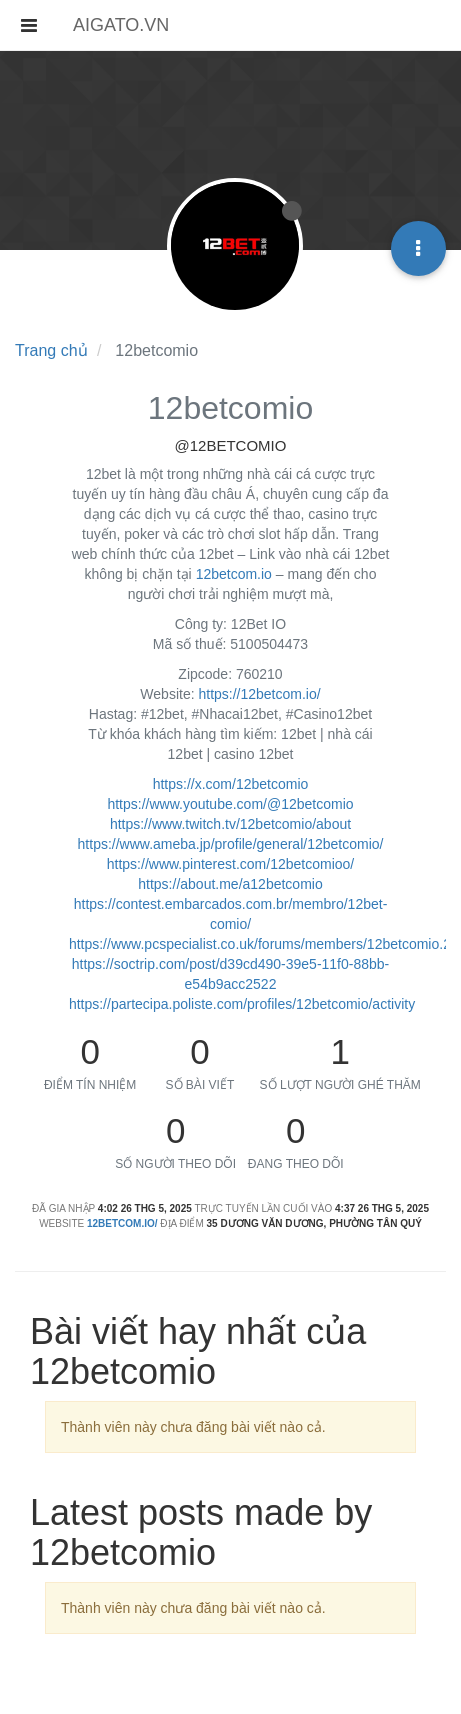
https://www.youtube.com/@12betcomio (230, 804)
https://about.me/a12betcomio (230, 884)
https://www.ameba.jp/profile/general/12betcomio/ (231, 844)
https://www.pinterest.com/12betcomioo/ (230, 864)
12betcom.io (234, 574)
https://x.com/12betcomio (231, 784)
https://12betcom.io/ (259, 694)
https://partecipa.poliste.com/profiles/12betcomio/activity (242, 1004)
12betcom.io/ (122, 1223)
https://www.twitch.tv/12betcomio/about (230, 824)
